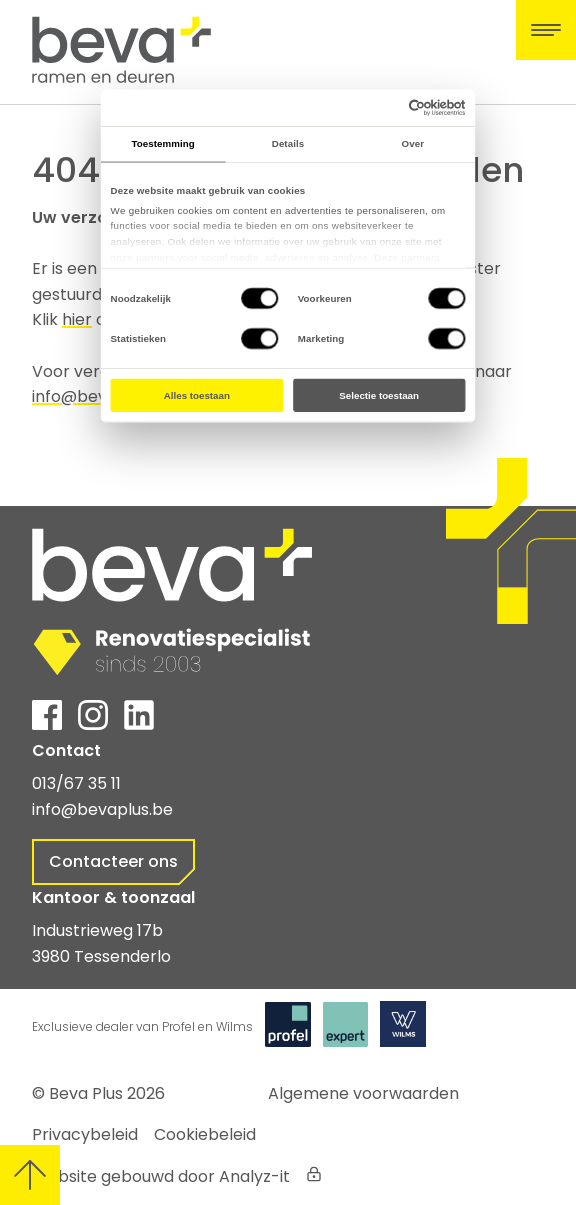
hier (77, 319)
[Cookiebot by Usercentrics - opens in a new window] (409, 107)
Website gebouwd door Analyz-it (161, 1176)
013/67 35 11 (76, 783)
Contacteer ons (113, 861)
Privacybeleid (85, 1134)
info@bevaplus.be (102, 809)
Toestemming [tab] (163, 143)
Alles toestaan (197, 395)
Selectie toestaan (379, 395)
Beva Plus (86, 1093)
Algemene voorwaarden (363, 1093)
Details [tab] (288, 143)
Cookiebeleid (205, 1134)
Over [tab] (413, 143)
